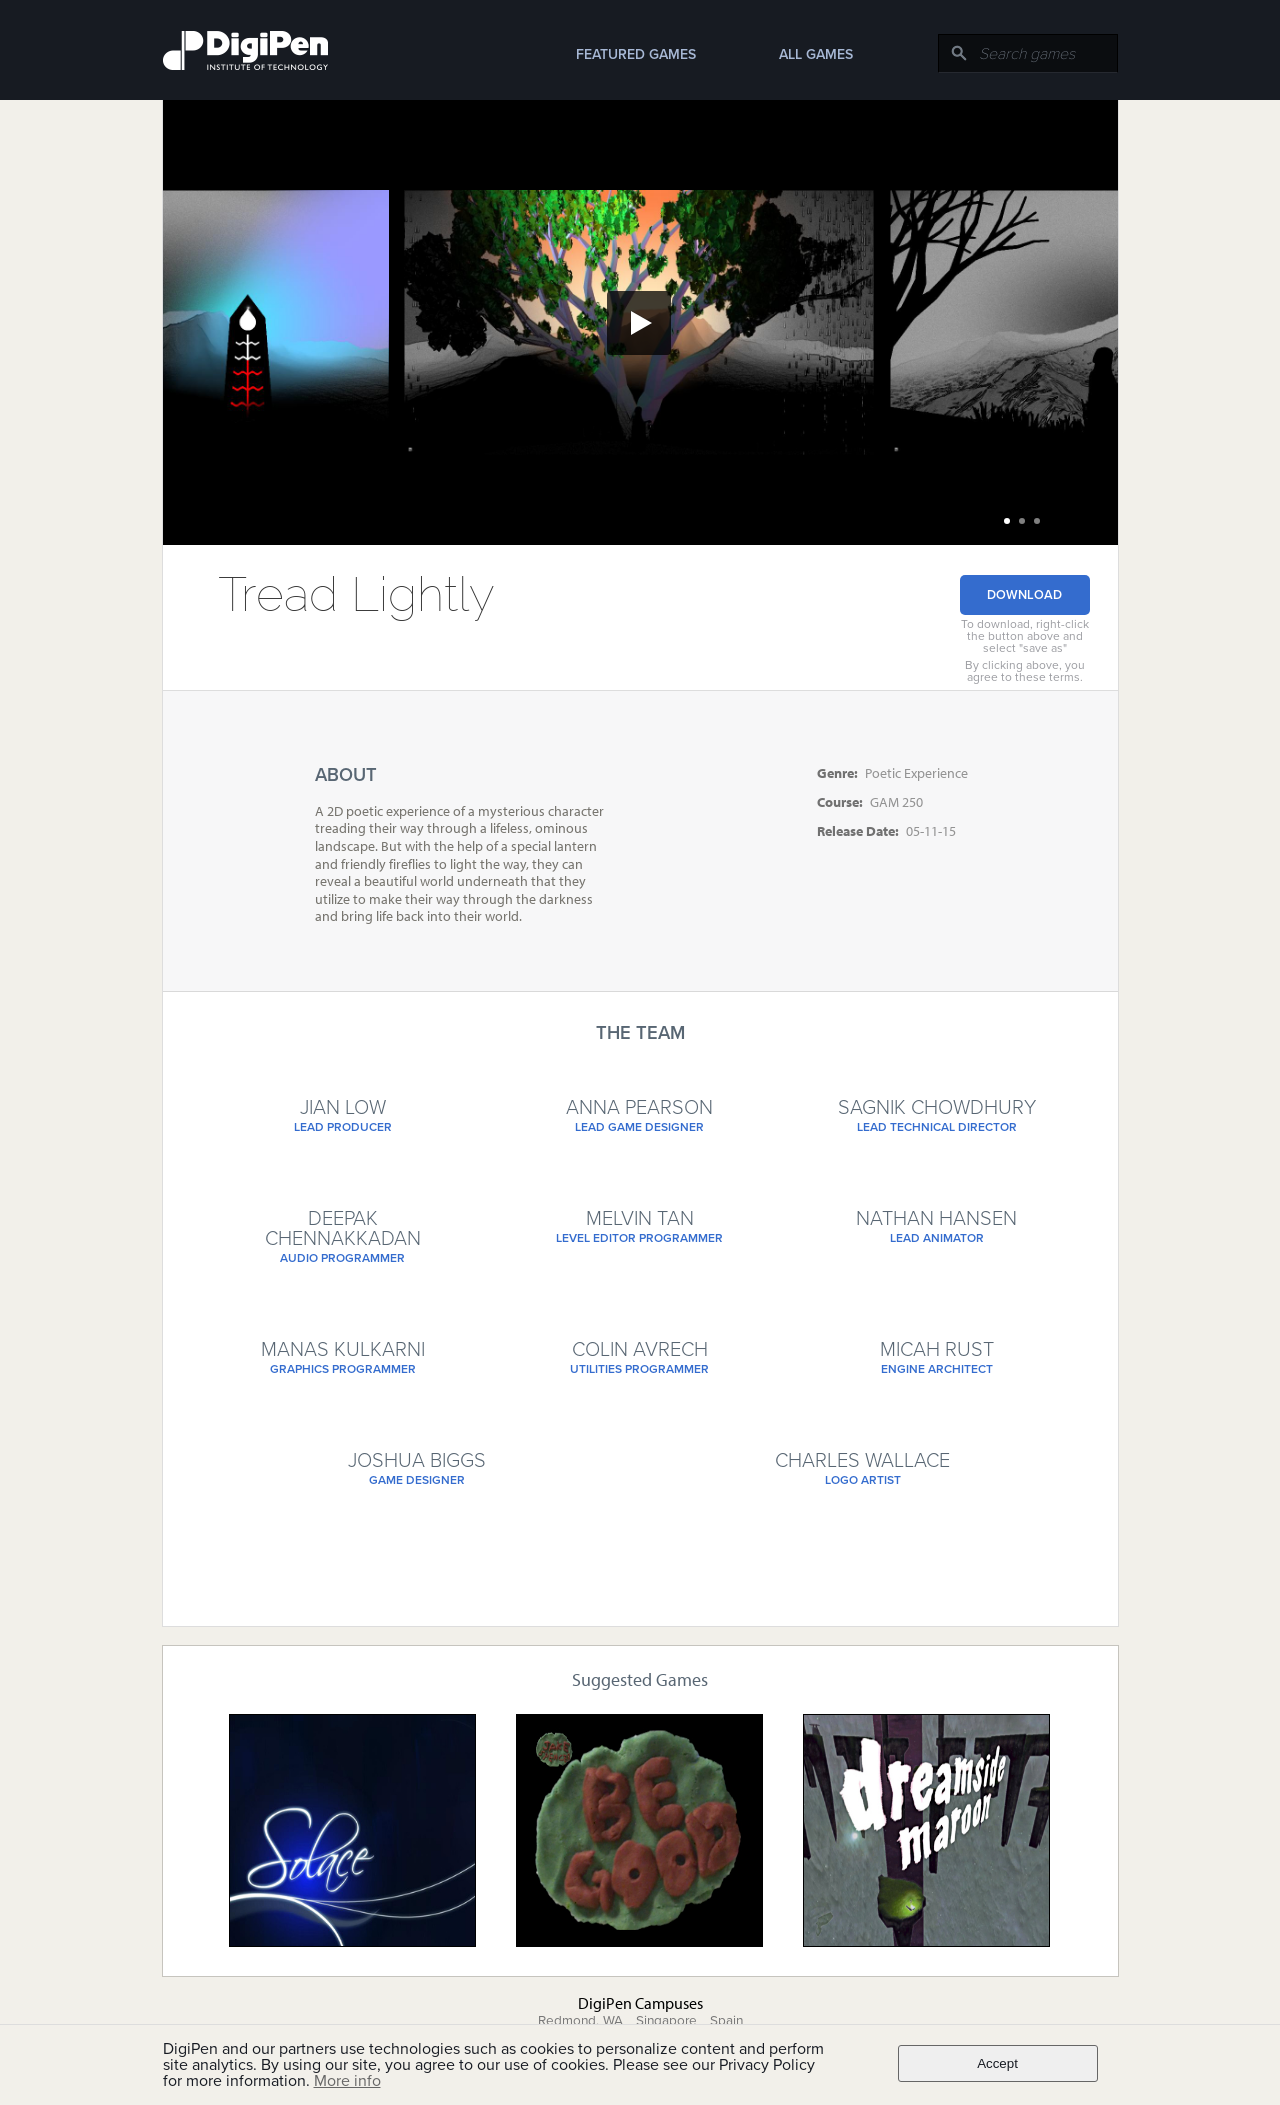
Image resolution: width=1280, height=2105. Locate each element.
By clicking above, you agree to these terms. (1025, 671)
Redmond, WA (580, 2021)
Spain (726, 2021)
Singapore (666, 2021)
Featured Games (636, 54)
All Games (816, 54)
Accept (997, 2063)
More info (347, 2081)
